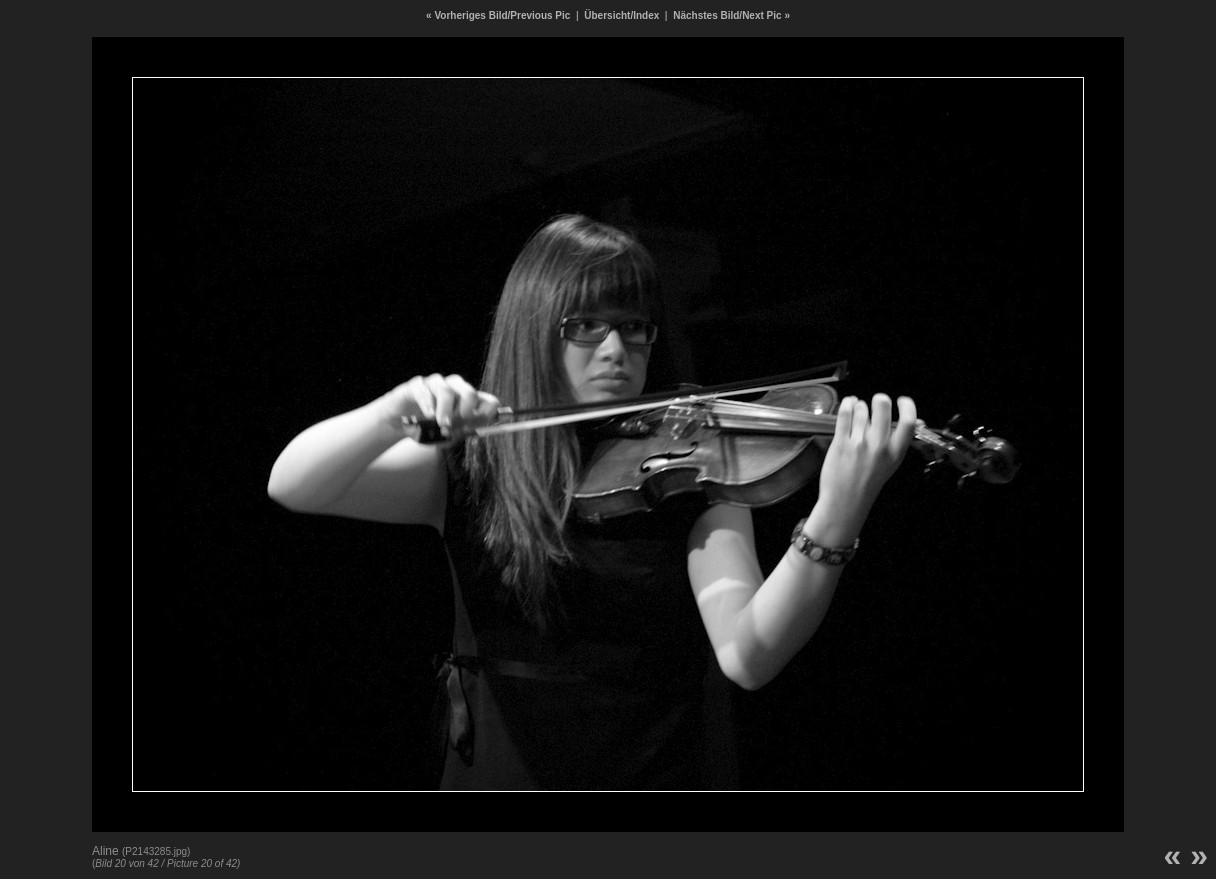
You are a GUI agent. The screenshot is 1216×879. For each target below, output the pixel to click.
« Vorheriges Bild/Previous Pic (498, 15)
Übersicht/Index (621, 15)
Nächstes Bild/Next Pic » (731, 15)
